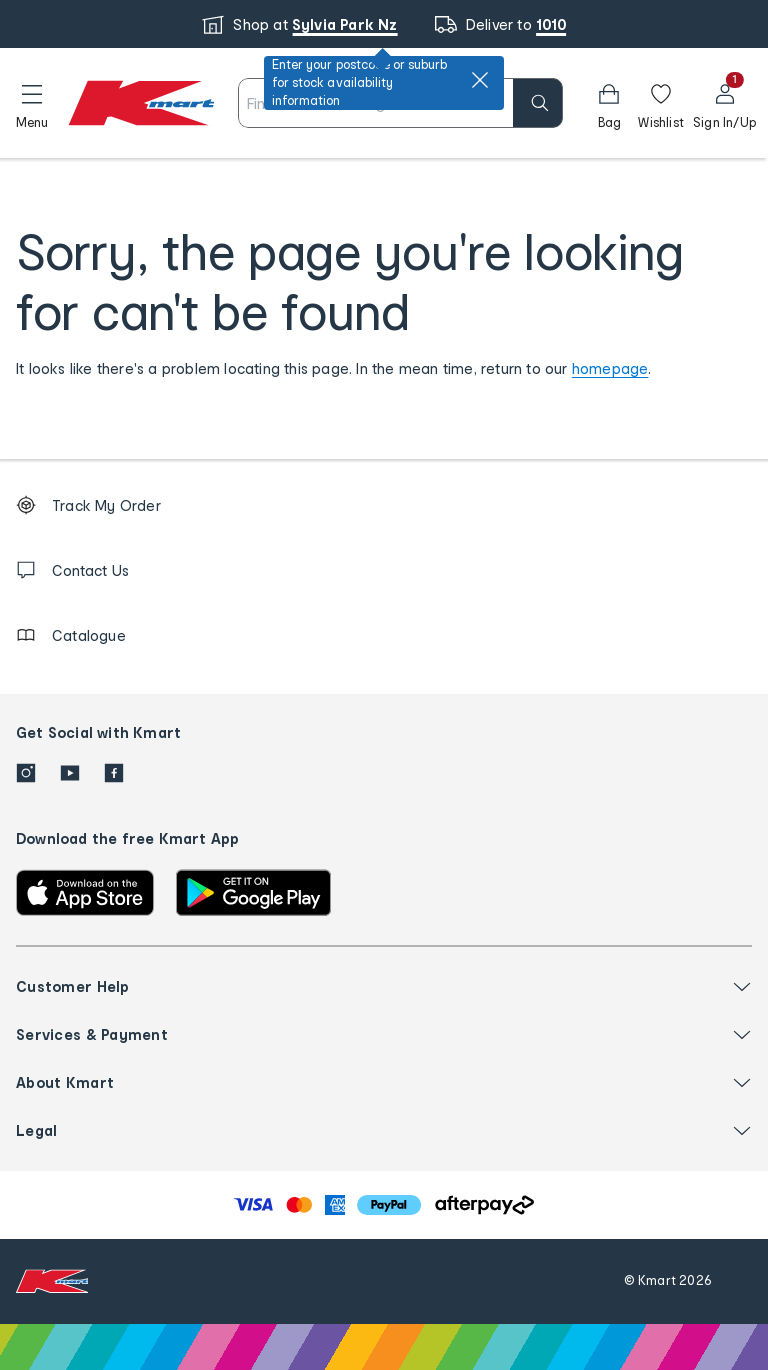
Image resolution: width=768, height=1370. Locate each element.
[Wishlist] (661, 103)
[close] (480, 80)
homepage (610, 368)
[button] (32, 103)
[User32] (724, 103)
